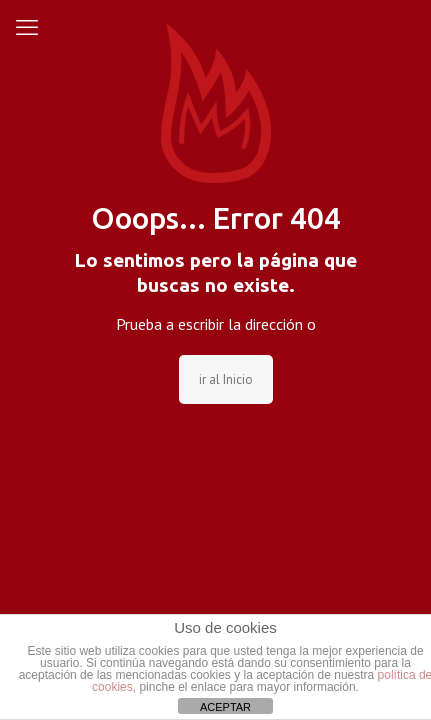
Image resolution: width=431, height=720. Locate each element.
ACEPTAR (225, 707)
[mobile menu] (27, 27)
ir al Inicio (226, 379)
